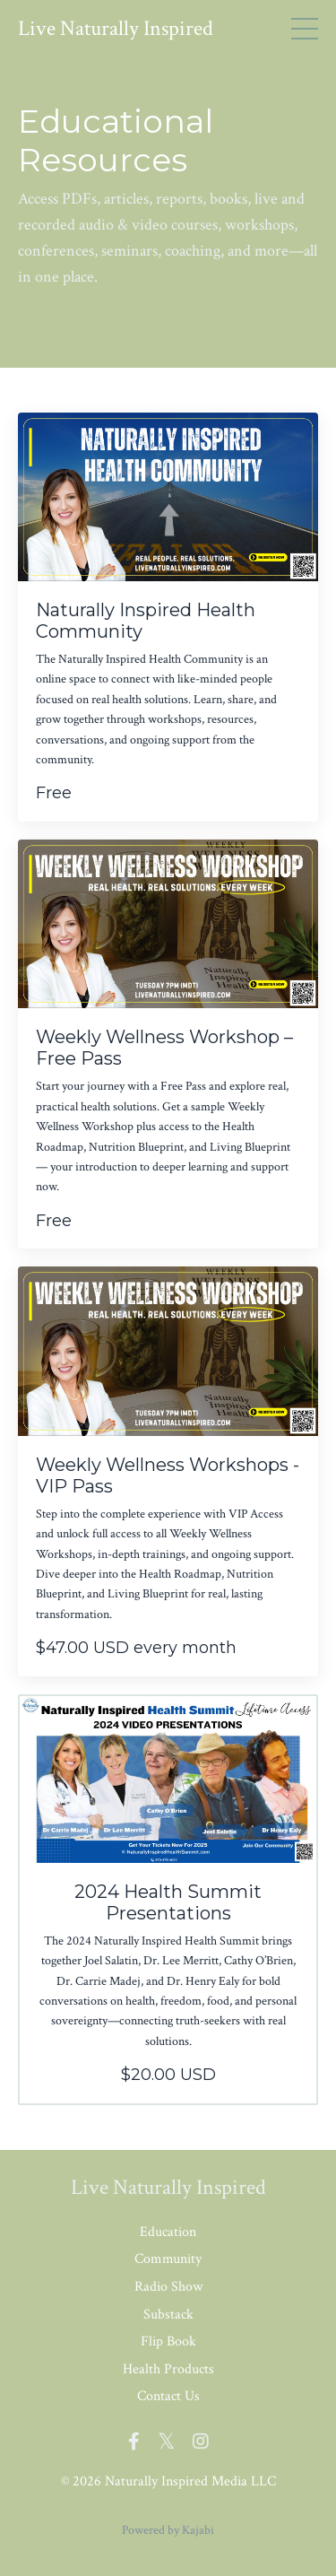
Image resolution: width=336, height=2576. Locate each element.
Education (168, 2232)
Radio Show (168, 2286)
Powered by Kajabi (168, 2530)
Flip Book (168, 2341)
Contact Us (168, 2396)
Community (168, 2259)
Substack (168, 2314)
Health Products (168, 2369)
